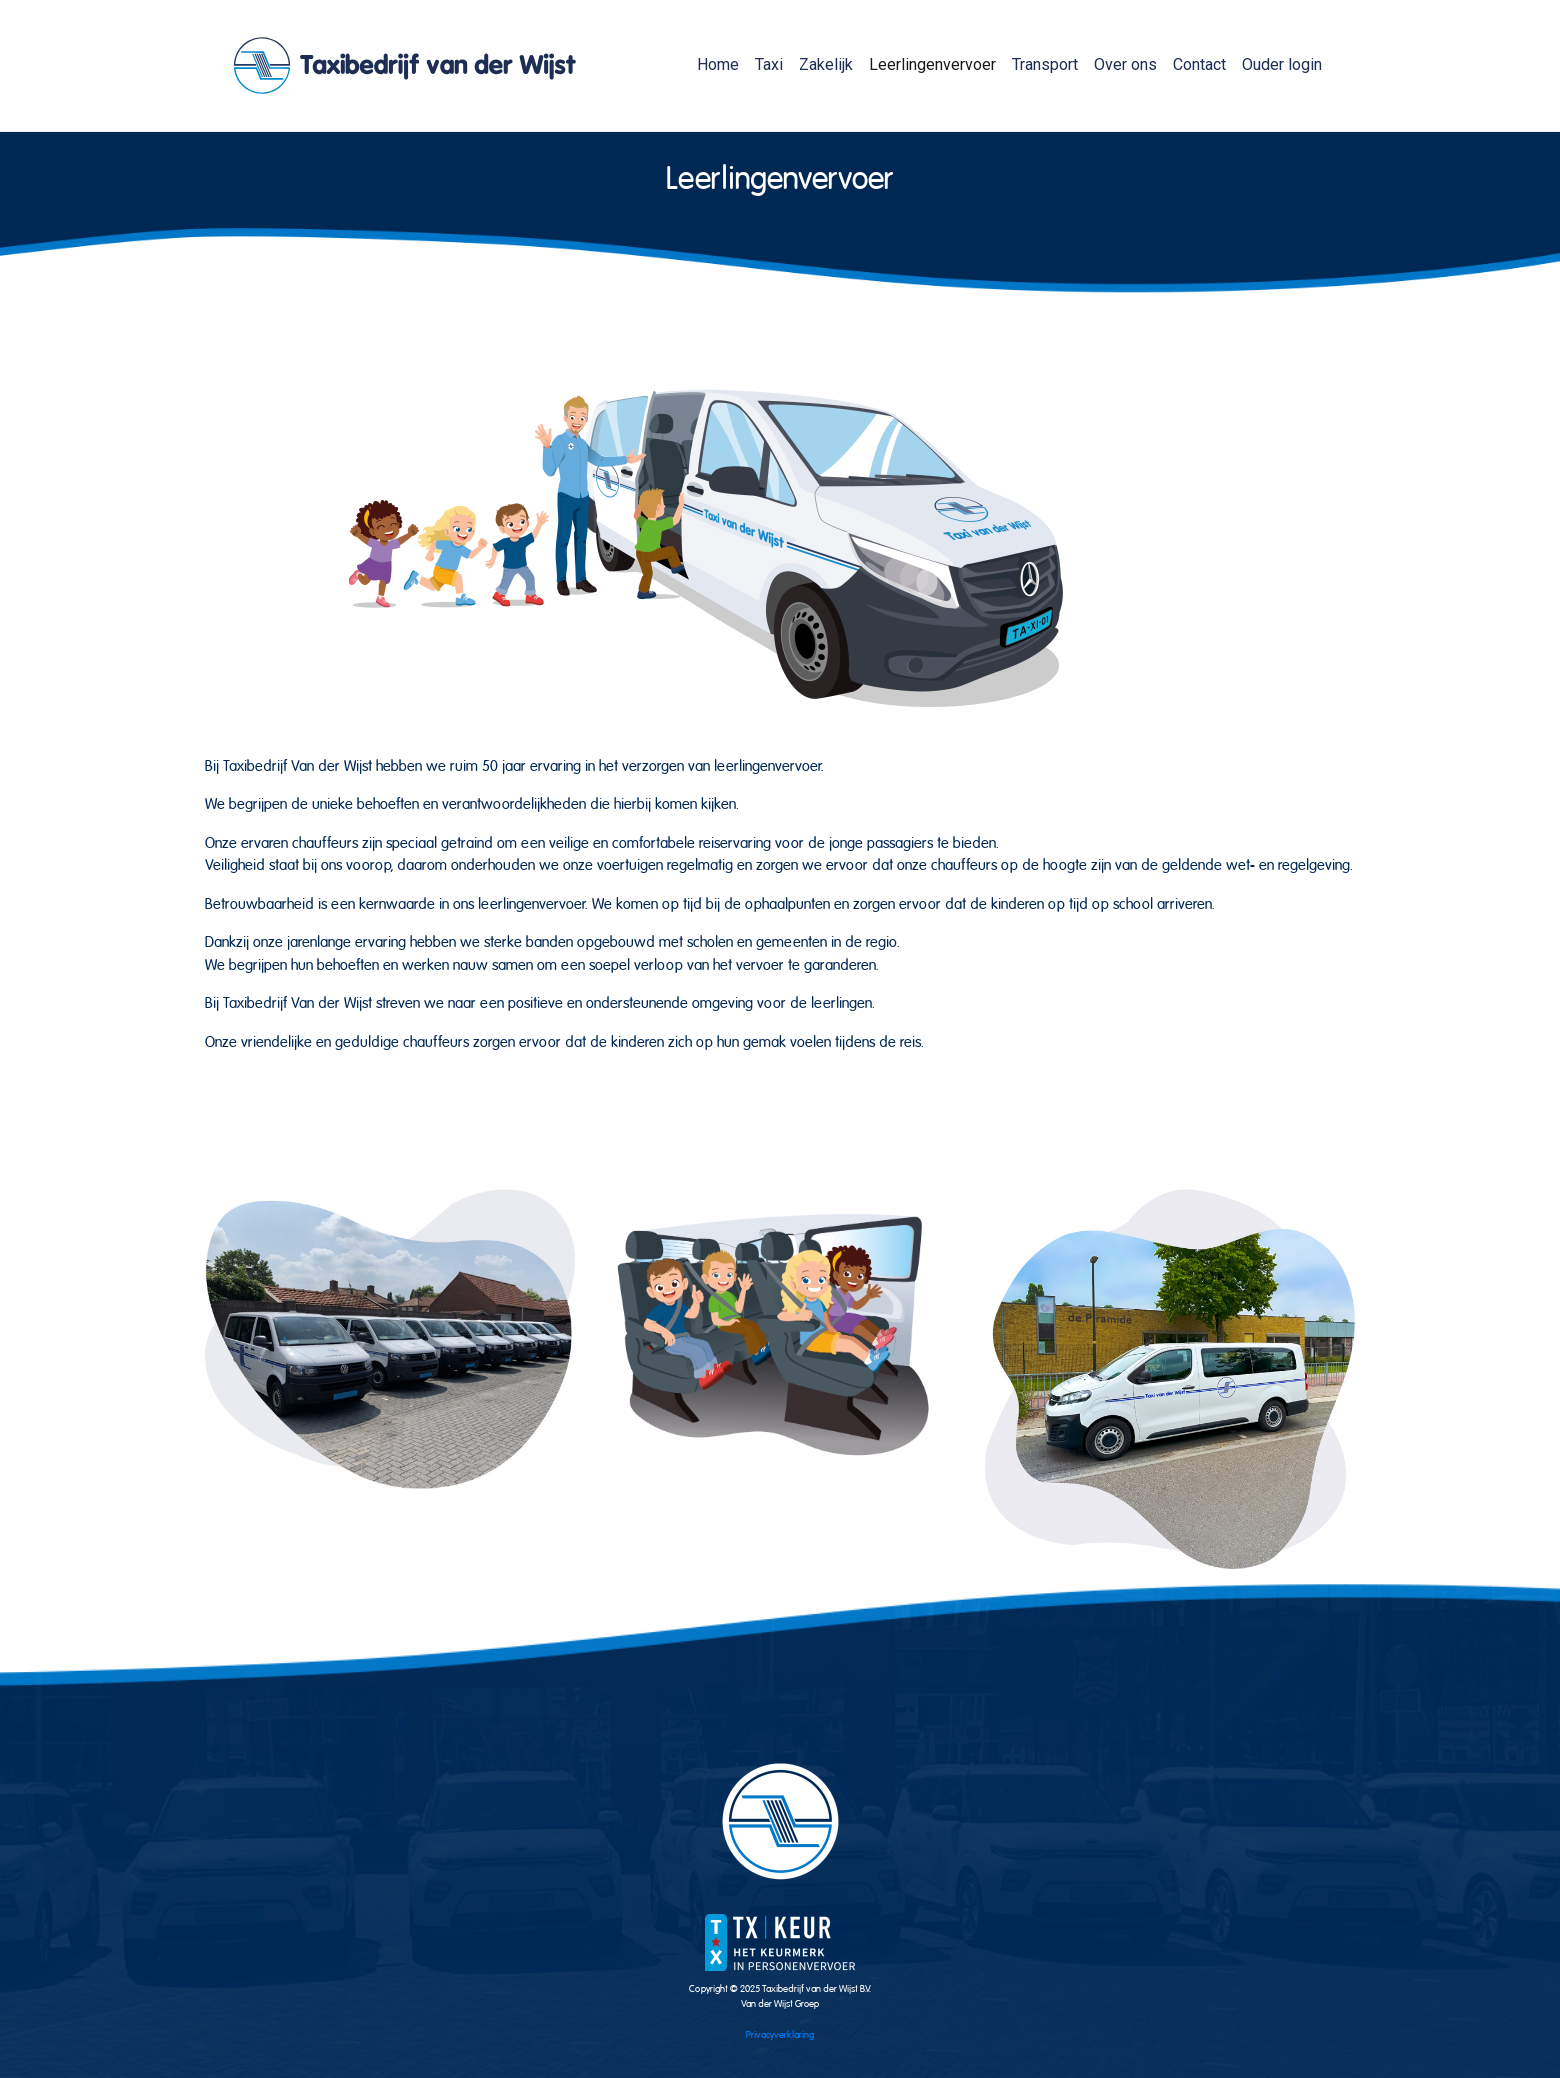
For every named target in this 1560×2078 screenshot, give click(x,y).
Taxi (769, 64)
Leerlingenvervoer (932, 64)
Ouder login (1282, 64)
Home (718, 64)
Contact (1199, 64)
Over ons (1125, 64)
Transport (1045, 64)
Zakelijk (826, 64)
